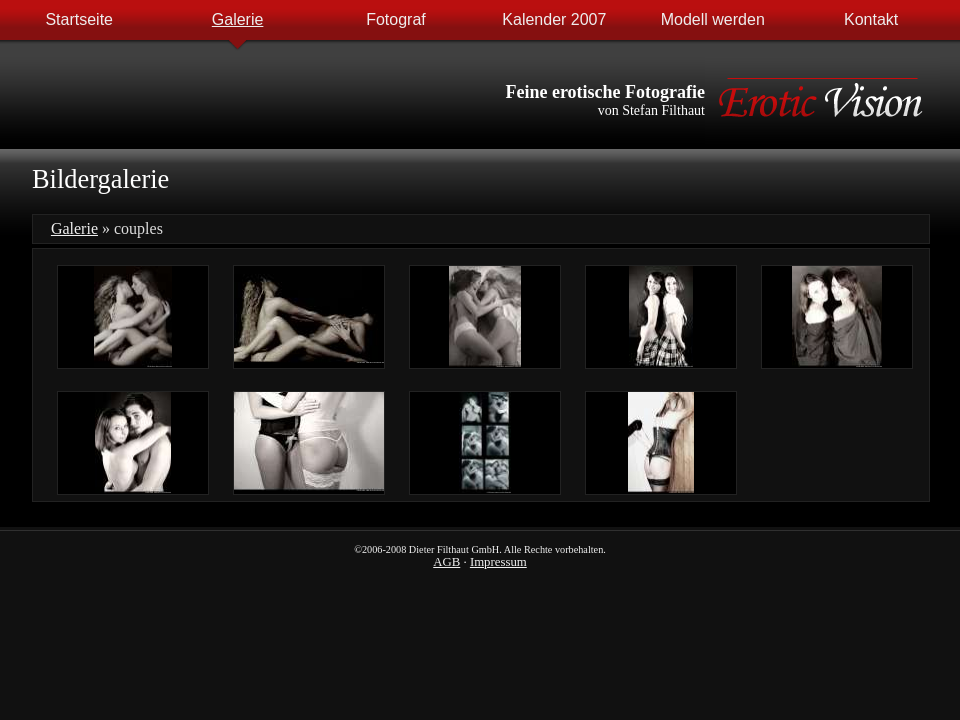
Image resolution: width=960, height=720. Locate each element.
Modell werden (713, 19)
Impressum (498, 562)
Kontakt (871, 19)
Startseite (79, 19)
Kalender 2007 (554, 19)
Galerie (238, 19)
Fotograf (396, 19)
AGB (446, 562)
